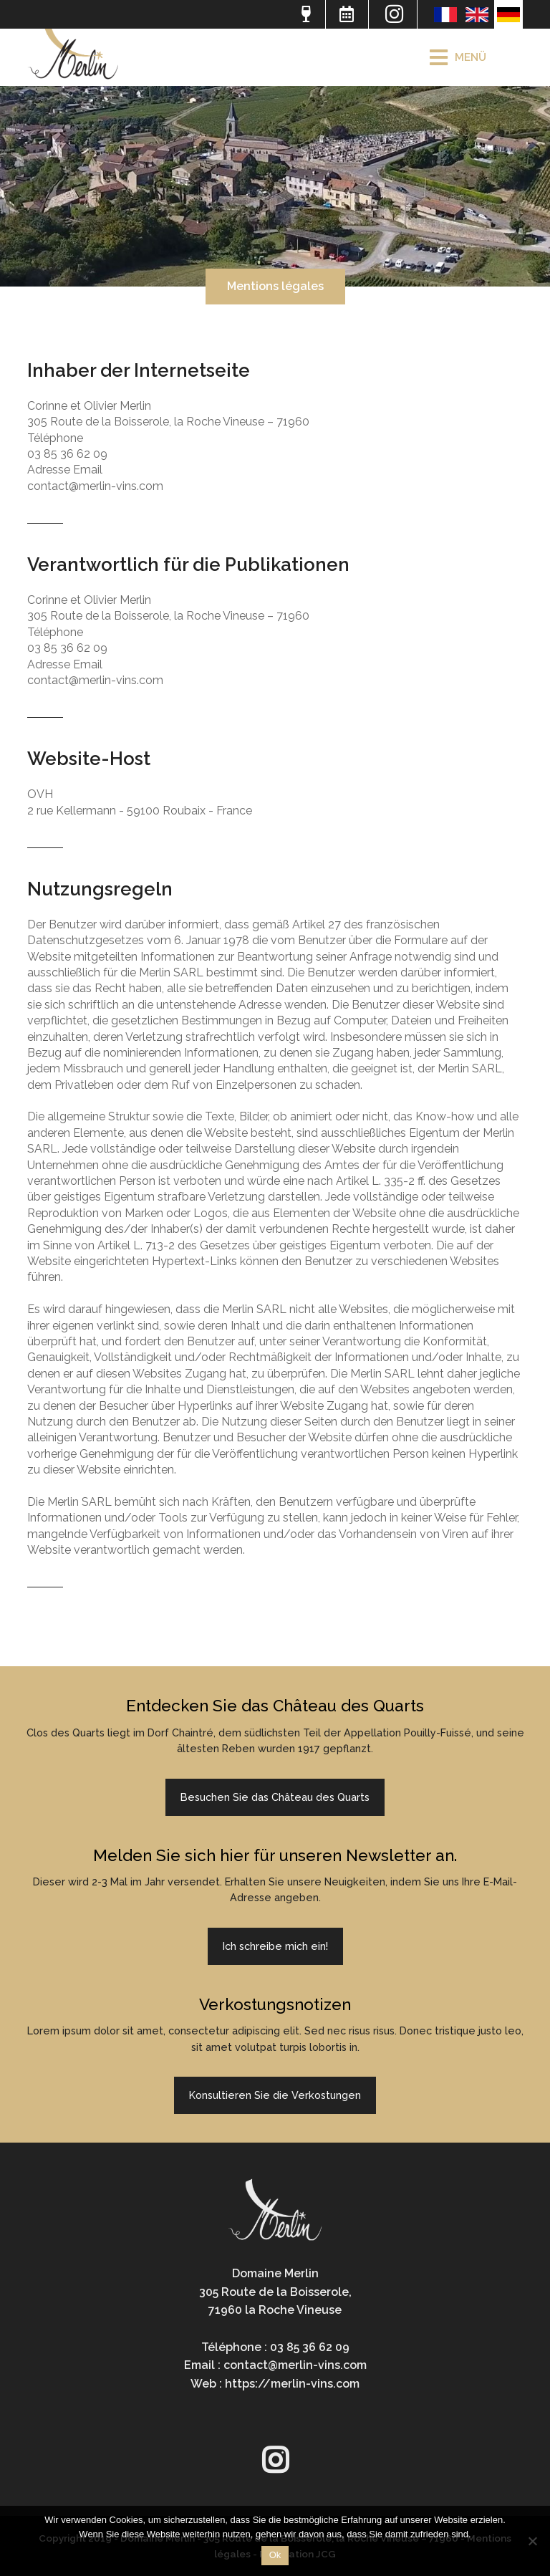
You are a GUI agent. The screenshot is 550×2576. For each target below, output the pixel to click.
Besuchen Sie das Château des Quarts (275, 1797)
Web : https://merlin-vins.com (275, 2383)
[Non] (532, 2541)
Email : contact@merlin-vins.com (275, 2365)
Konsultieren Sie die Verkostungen (275, 2095)
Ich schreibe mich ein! (275, 1946)
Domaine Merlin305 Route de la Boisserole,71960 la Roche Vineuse (275, 2292)
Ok (275, 2554)
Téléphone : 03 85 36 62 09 (275, 2347)
